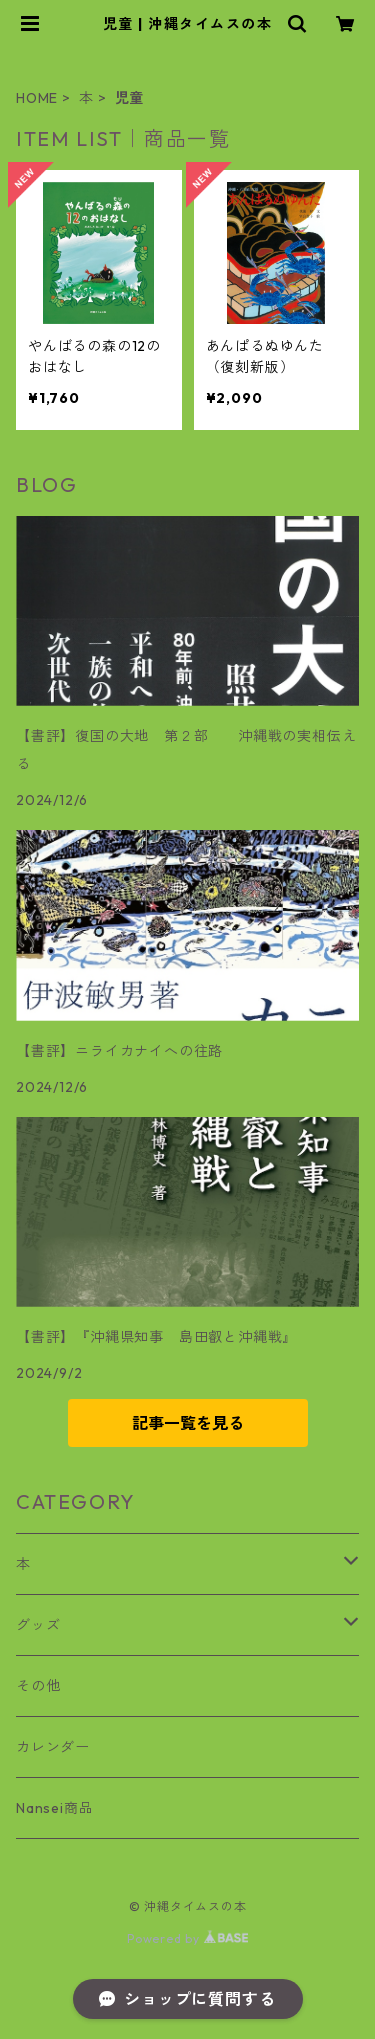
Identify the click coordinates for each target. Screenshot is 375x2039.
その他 (38, 1686)
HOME (37, 98)
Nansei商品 (54, 1808)
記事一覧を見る (188, 1423)
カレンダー (53, 1747)
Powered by (187, 1938)
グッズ (38, 1625)
